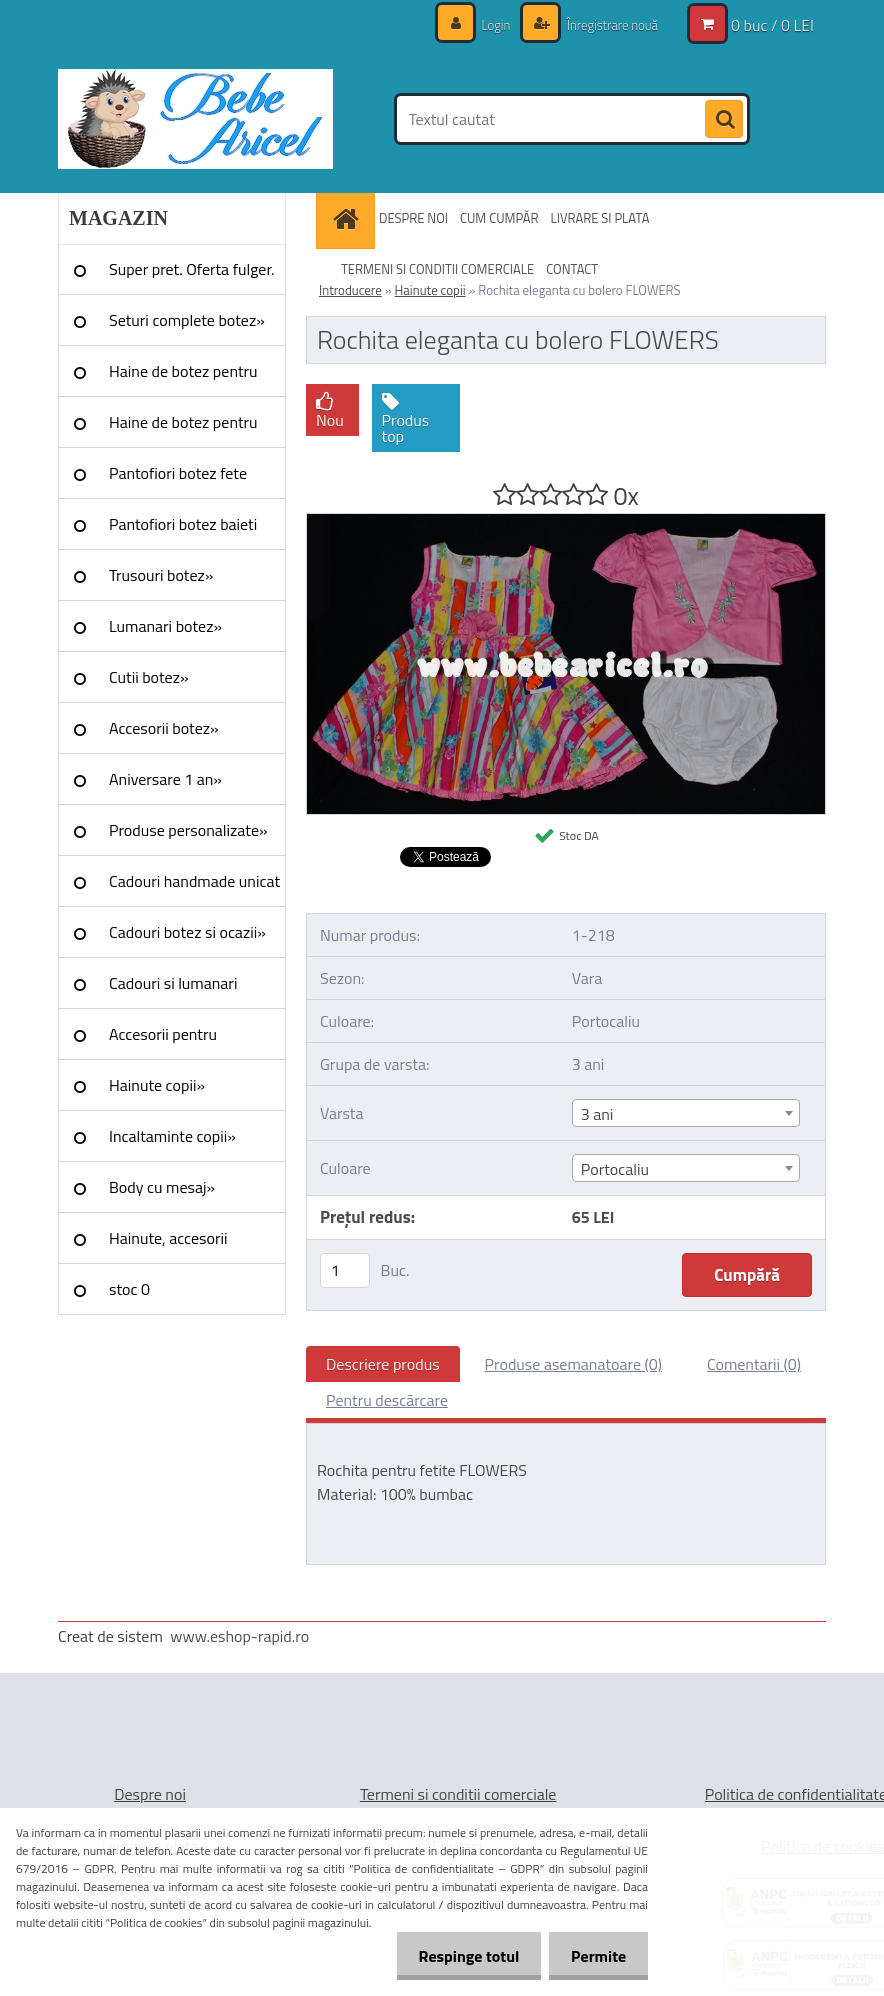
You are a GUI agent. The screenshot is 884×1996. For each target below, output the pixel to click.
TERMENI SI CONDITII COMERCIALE (437, 269)
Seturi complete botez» (187, 320)
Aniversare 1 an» (165, 779)
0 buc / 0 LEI (772, 25)
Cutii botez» (149, 677)
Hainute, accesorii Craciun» (168, 1245)
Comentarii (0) (754, 1364)
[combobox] (686, 1113)
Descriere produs (383, 1364)
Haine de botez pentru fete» (183, 378)
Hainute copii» (157, 1085)
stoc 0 (129, 1289)
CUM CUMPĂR (499, 218)
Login (486, 24)
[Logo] (195, 119)
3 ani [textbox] (597, 1114)
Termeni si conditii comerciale (458, 1794)
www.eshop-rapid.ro (239, 1636)
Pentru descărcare (387, 1400)
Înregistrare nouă (606, 24)
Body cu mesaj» (162, 1187)
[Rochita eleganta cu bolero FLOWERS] (566, 522)
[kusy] (345, 1270)
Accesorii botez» (164, 728)
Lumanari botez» (165, 626)
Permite (595, 1956)
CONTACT (572, 269)
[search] (724, 120)
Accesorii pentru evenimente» (163, 1041)
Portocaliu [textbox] (615, 1169)
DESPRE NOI (413, 218)
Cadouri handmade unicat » (194, 888)
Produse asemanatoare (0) (573, 1364)
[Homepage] (348, 218)
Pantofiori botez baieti (183, 524)
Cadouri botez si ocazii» (187, 932)
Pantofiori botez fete (178, 473)
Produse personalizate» (188, 830)
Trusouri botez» (161, 575)
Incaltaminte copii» (172, 1136)
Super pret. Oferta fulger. (192, 269)
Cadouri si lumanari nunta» (173, 990)
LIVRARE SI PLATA (600, 218)
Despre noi (150, 1794)
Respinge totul (459, 1956)
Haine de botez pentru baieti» (183, 429)
